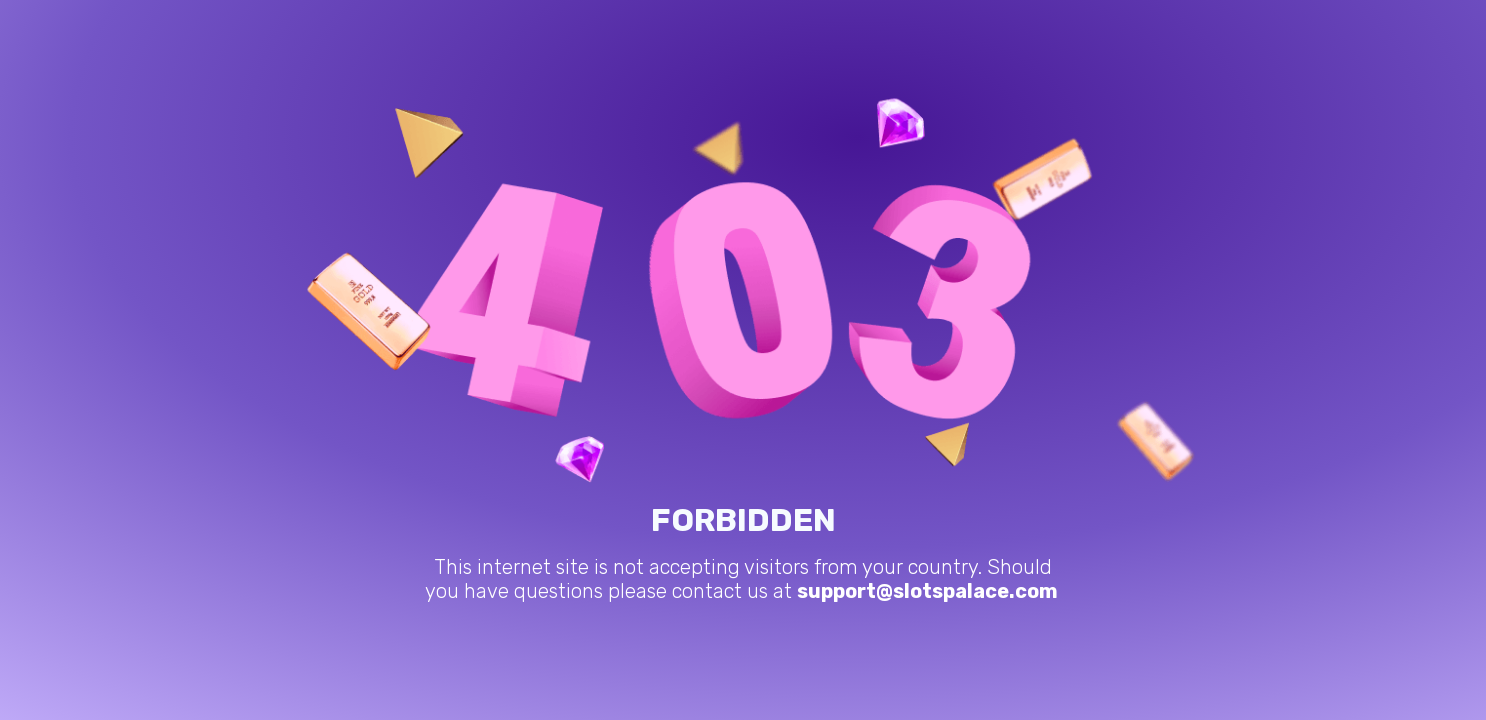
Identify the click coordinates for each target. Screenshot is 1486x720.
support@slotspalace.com (927, 591)
